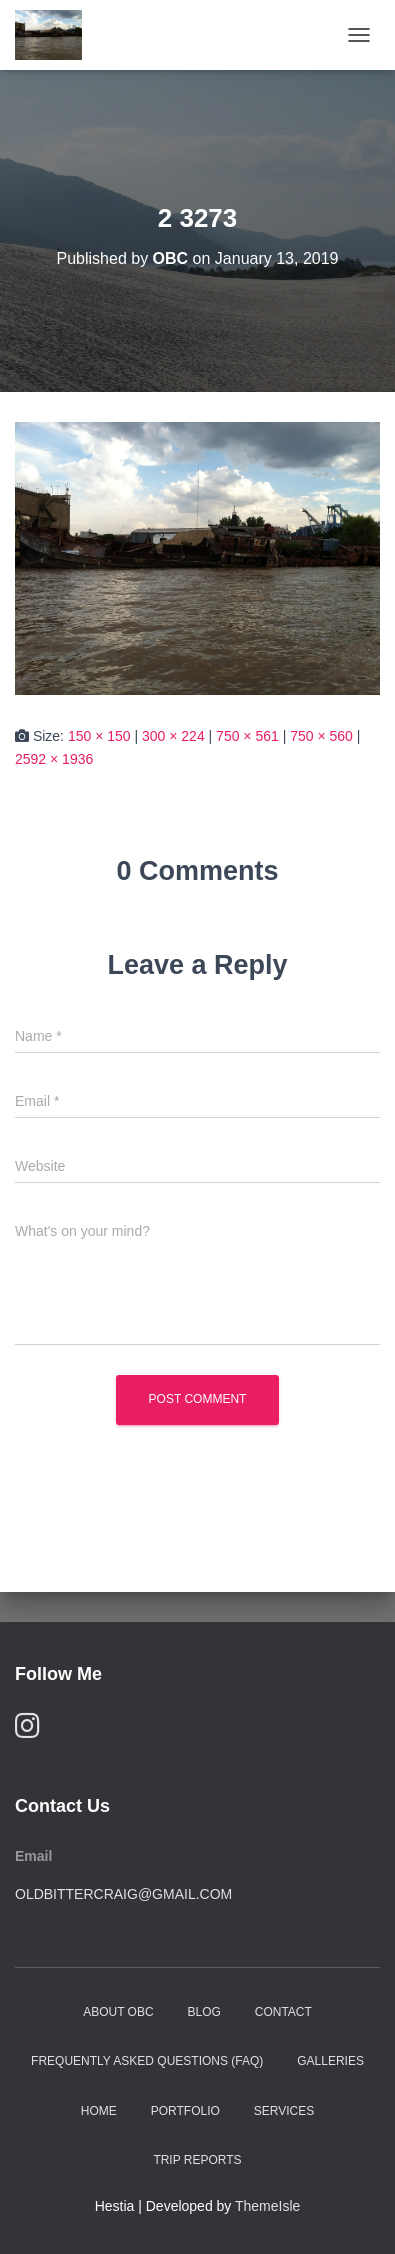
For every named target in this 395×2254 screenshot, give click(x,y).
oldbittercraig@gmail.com (123, 1894)
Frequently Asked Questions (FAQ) (147, 2061)
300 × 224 (173, 736)
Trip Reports (197, 2160)
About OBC (118, 2012)
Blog (204, 2012)
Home (99, 2111)
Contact (283, 2012)
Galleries (330, 2061)
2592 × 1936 (54, 759)
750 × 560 (321, 736)
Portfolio (185, 2111)
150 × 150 (99, 736)
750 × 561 (247, 736)
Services (284, 2111)
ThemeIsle (267, 2206)
